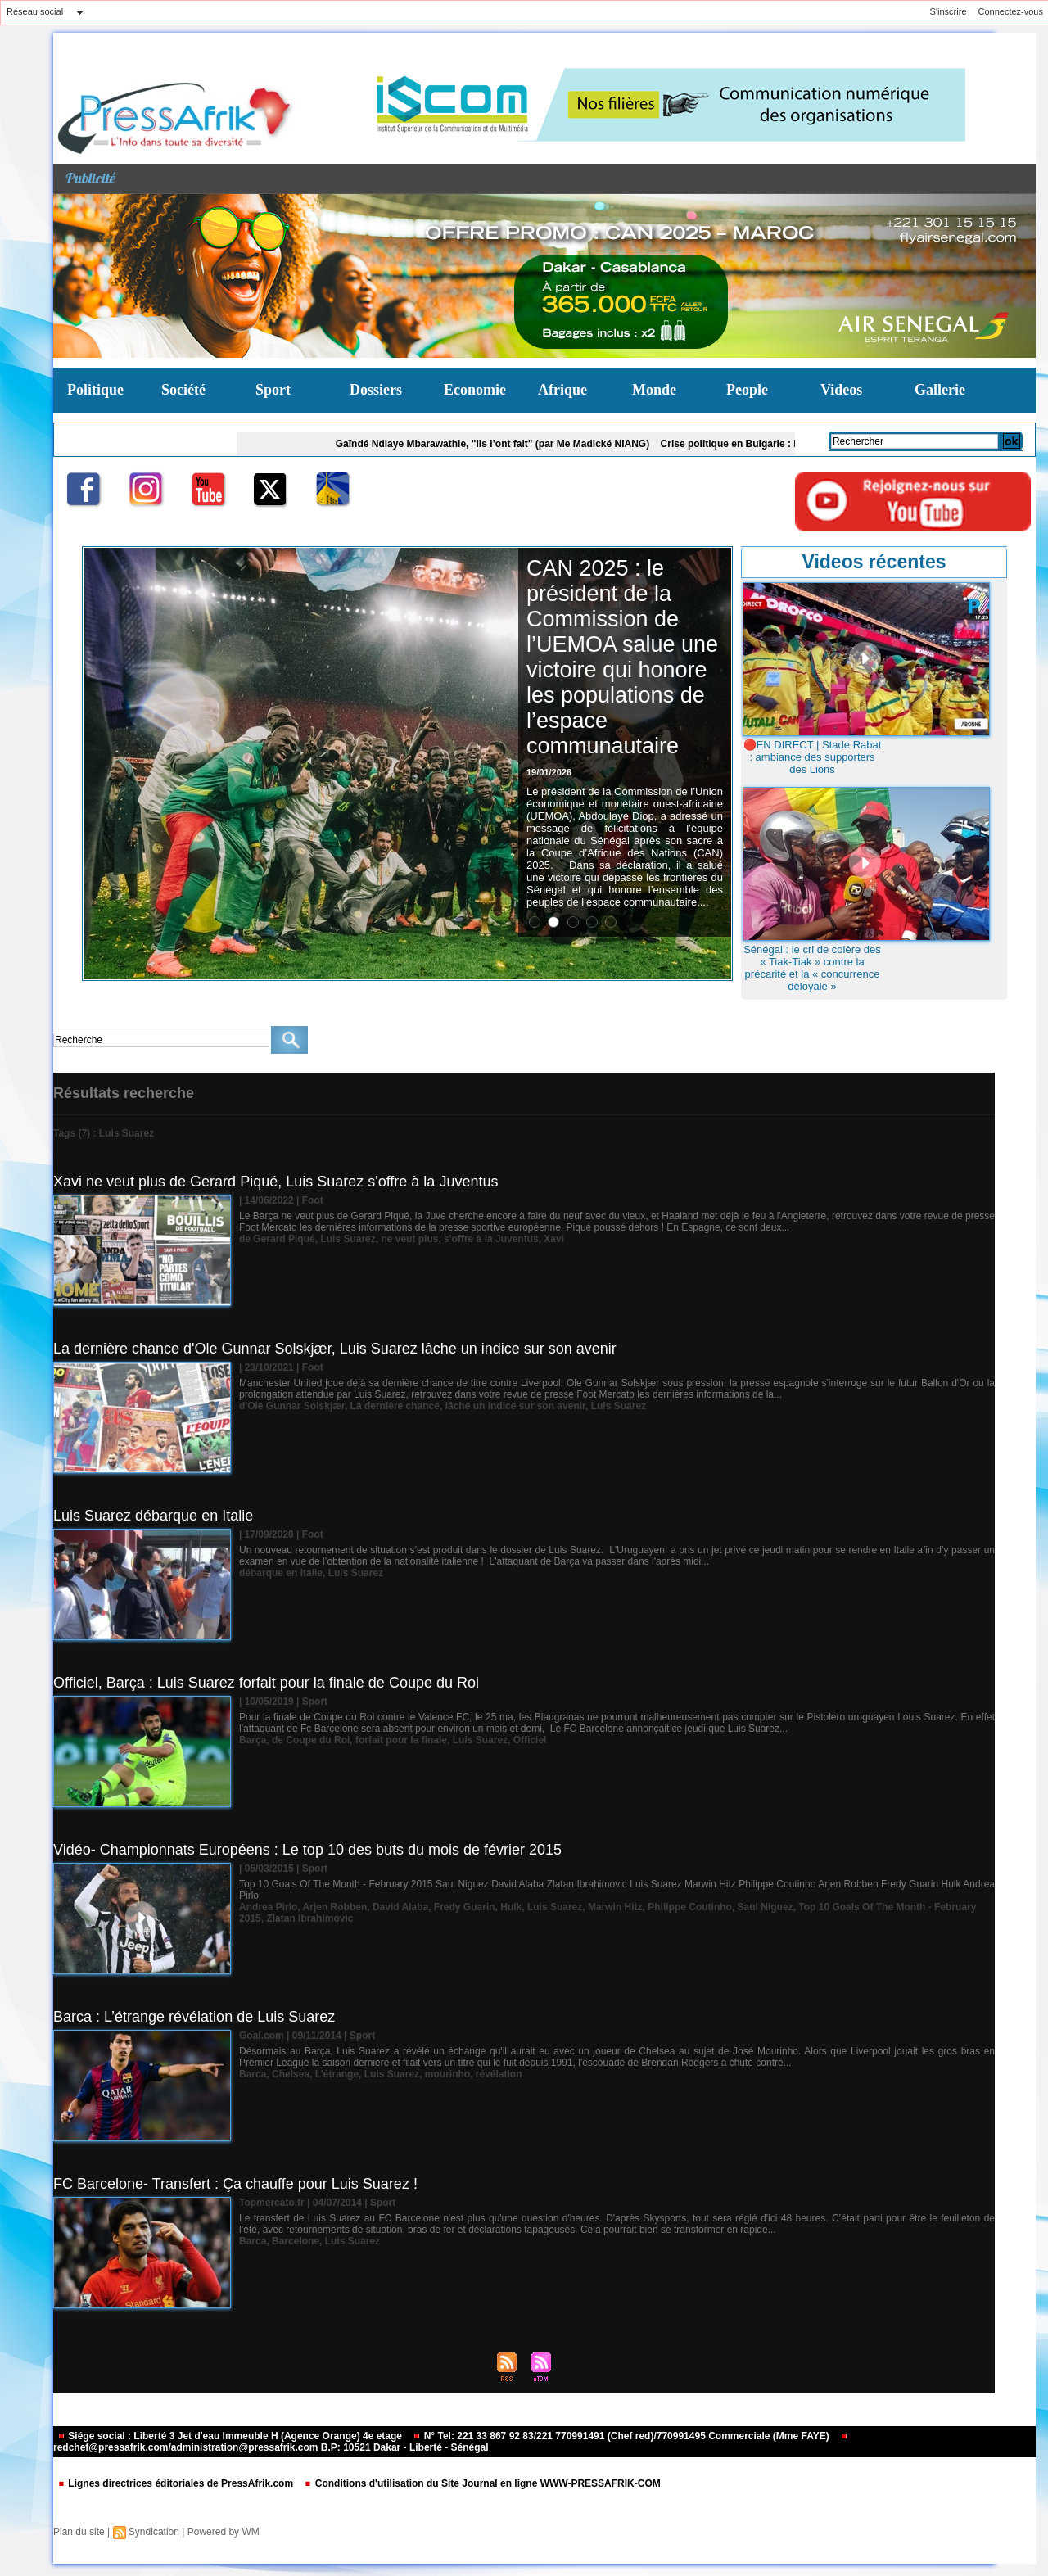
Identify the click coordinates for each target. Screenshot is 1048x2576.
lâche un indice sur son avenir (515, 1406)
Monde (654, 390)
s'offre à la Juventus (491, 1239)
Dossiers (376, 390)
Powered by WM (223, 2532)
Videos (841, 390)
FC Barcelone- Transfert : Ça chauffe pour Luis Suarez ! (235, 2184)
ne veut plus (409, 1239)
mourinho (447, 2074)
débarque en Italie (281, 1573)
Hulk (511, 1907)
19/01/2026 (548, 772)
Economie (475, 390)
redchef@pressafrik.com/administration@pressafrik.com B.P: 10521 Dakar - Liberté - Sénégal (450, 2443)
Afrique (562, 390)
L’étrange (337, 2074)
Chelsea (290, 2074)
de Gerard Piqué (277, 1239)
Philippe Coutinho (690, 1907)
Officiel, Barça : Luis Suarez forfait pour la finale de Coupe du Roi (266, 1682)
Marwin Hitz (615, 1907)
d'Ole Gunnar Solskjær (292, 1406)
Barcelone (295, 2241)
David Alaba (400, 1907)
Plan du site (79, 2532)
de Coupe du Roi (311, 1740)
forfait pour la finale (401, 1740)
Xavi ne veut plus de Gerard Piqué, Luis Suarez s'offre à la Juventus (275, 1181)
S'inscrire (948, 11)
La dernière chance (395, 1406)
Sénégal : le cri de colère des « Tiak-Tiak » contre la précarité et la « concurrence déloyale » (812, 967)
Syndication (154, 2532)
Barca (252, 2074)
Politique (95, 390)
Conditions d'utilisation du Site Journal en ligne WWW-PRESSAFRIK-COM (482, 2483)
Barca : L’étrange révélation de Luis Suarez (194, 2017)
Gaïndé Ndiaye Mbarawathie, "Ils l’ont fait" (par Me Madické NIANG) (506, 444)
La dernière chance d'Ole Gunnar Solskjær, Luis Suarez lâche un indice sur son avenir (335, 1348)
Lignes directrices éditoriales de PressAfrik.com (176, 2483)
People (747, 390)
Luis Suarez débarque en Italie (153, 1515)
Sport (273, 390)
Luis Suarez (347, 1239)
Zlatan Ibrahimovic (309, 1918)
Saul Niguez (765, 1907)
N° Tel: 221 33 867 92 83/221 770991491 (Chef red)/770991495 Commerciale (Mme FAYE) (622, 2436)
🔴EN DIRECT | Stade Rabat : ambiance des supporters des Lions (812, 757)
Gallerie (940, 390)
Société (183, 390)
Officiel (530, 1740)
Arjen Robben (335, 1907)
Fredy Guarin (464, 1907)
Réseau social (35, 11)
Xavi (554, 1239)
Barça (252, 1740)
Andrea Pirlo (268, 1907)
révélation (499, 2074)
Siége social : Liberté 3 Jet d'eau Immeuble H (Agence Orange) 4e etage (230, 2436)
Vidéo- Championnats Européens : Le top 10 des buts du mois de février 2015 (307, 1850)
